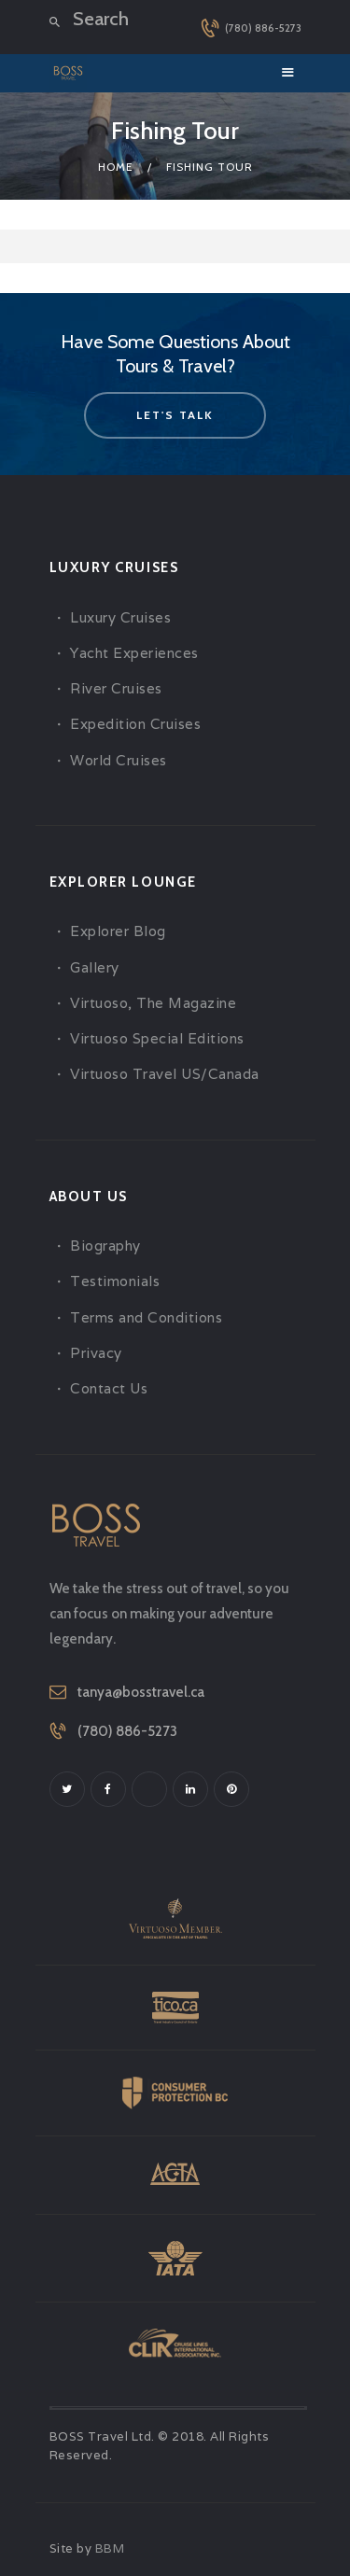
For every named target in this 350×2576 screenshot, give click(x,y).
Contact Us (108, 1388)
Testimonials (115, 1281)
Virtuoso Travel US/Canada (164, 1074)
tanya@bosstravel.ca (140, 1692)
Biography (105, 1245)
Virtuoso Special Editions (157, 1038)
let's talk (175, 415)
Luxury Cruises (120, 617)
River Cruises (116, 688)
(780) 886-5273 (127, 1731)
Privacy (96, 1353)
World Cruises (118, 760)
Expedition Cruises (135, 724)
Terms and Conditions (146, 1317)
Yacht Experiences (134, 653)
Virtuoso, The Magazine (153, 1003)
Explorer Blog (118, 931)
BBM (110, 2548)
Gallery (94, 967)
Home (115, 167)
